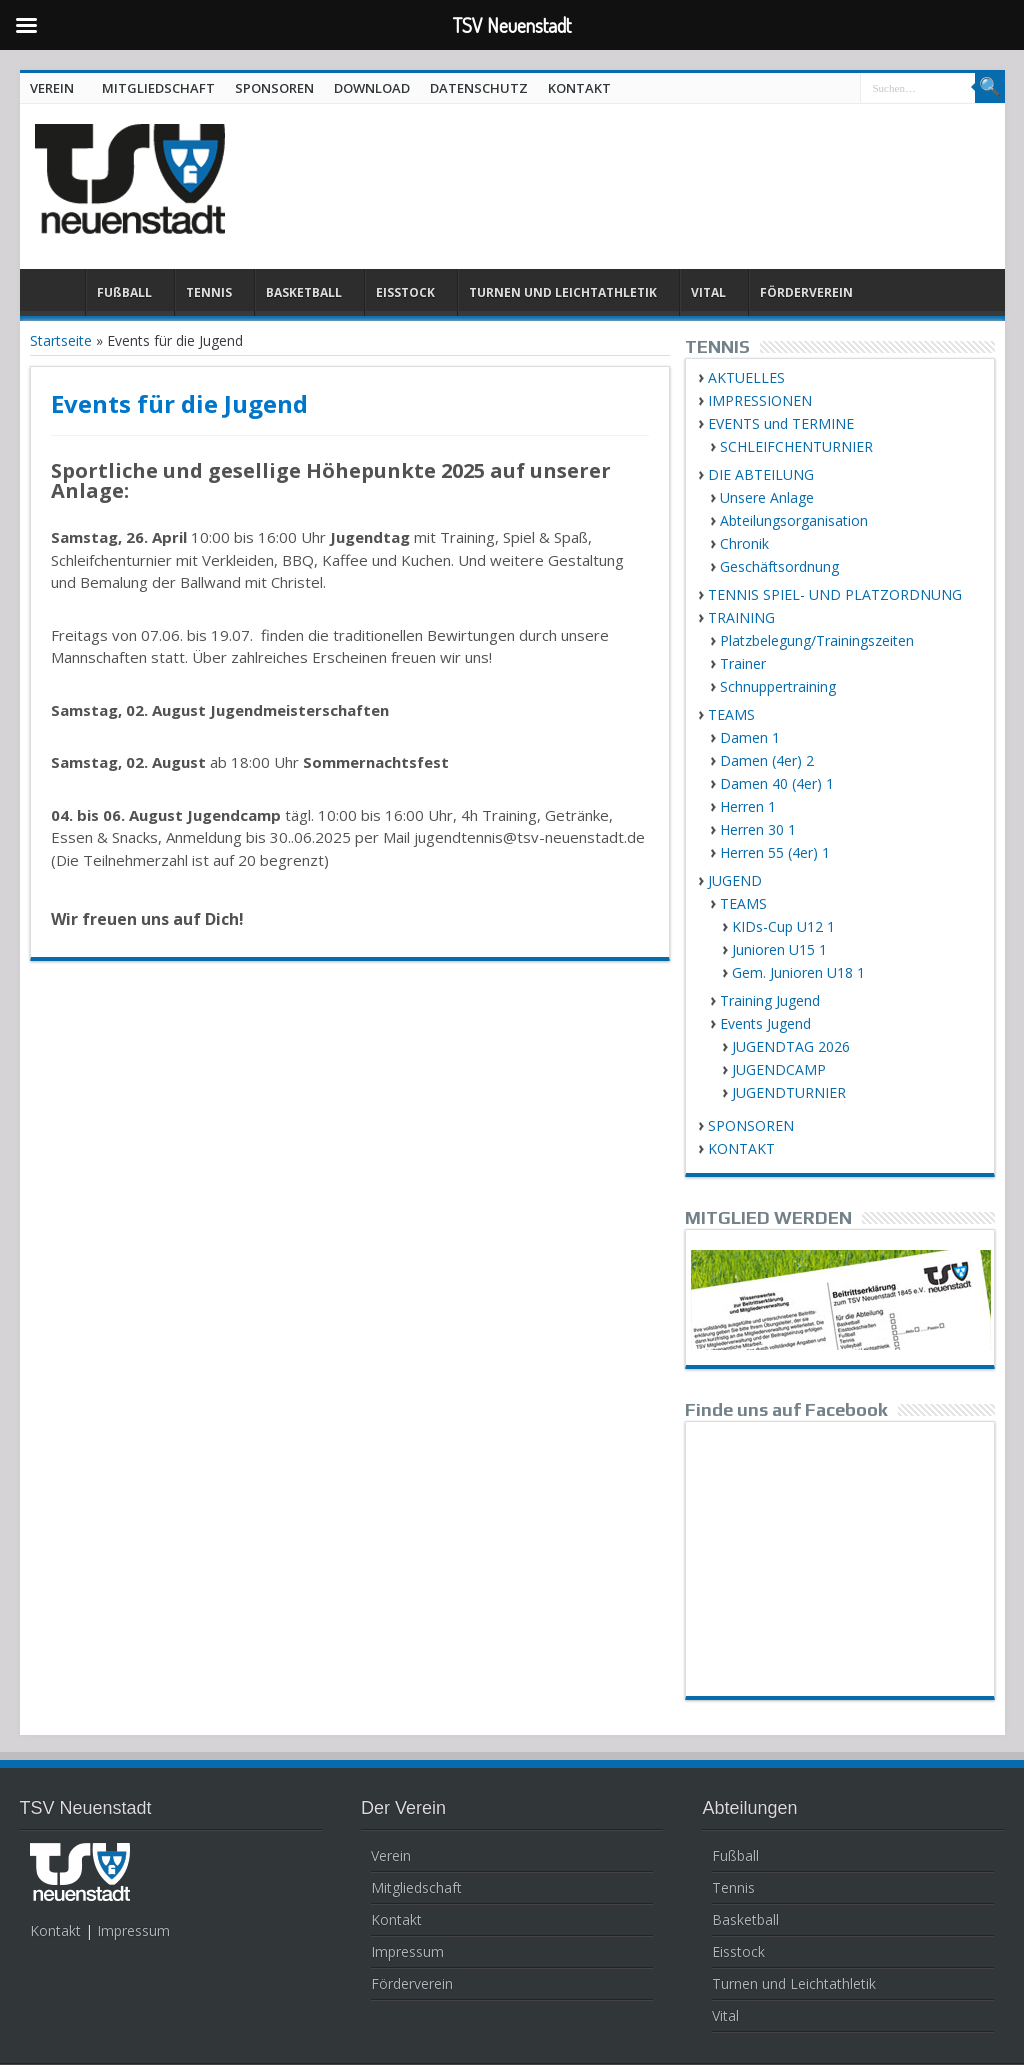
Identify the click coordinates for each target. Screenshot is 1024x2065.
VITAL (708, 292)
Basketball (745, 1919)
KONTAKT (579, 88)
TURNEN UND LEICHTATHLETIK (563, 292)
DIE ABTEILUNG (761, 474)
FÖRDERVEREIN (806, 292)
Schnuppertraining (778, 686)
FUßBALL (124, 292)
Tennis (733, 1887)
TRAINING (741, 617)
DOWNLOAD (372, 88)
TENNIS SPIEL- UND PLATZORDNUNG (835, 594)
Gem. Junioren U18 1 (798, 972)
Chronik (744, 543)
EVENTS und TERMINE (781, 423)
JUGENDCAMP (779, 1069)
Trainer (743, 663)
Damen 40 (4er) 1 (777, 783)
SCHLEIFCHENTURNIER (796, 446)
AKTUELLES (746, 377)
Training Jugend (770, 1000)
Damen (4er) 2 (767, 760)
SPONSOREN (274, 88)
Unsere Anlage (767, 497)
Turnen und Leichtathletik (794, 1983)
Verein (391, 1855)
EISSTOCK (405, 292)
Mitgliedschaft (416, 1887)
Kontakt (55, 1930)
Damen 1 (750, 737)
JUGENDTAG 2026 (791, 1046)
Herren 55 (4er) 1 (775, 852)
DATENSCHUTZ (479, 88)
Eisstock (738, 1951)
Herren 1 (748, 806)
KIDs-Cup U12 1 (783, 926)
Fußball (735, 1855)
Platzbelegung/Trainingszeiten (817, 640)
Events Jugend (765, 1023)
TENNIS (209, 292)
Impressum (133, 1930)
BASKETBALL (304, 292)
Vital (725, 2015)
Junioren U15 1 (779, 949)
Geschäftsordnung (779, 566)
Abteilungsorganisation (794, 520)
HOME (57, 295)
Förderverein (412, 1983)
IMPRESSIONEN (760, 400)
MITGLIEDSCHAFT (158, 88)
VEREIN (52, 88)
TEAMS (731, 714)
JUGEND (735, 880)
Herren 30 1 (758, 829)
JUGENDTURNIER (789, 1092)
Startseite (61, 340)
